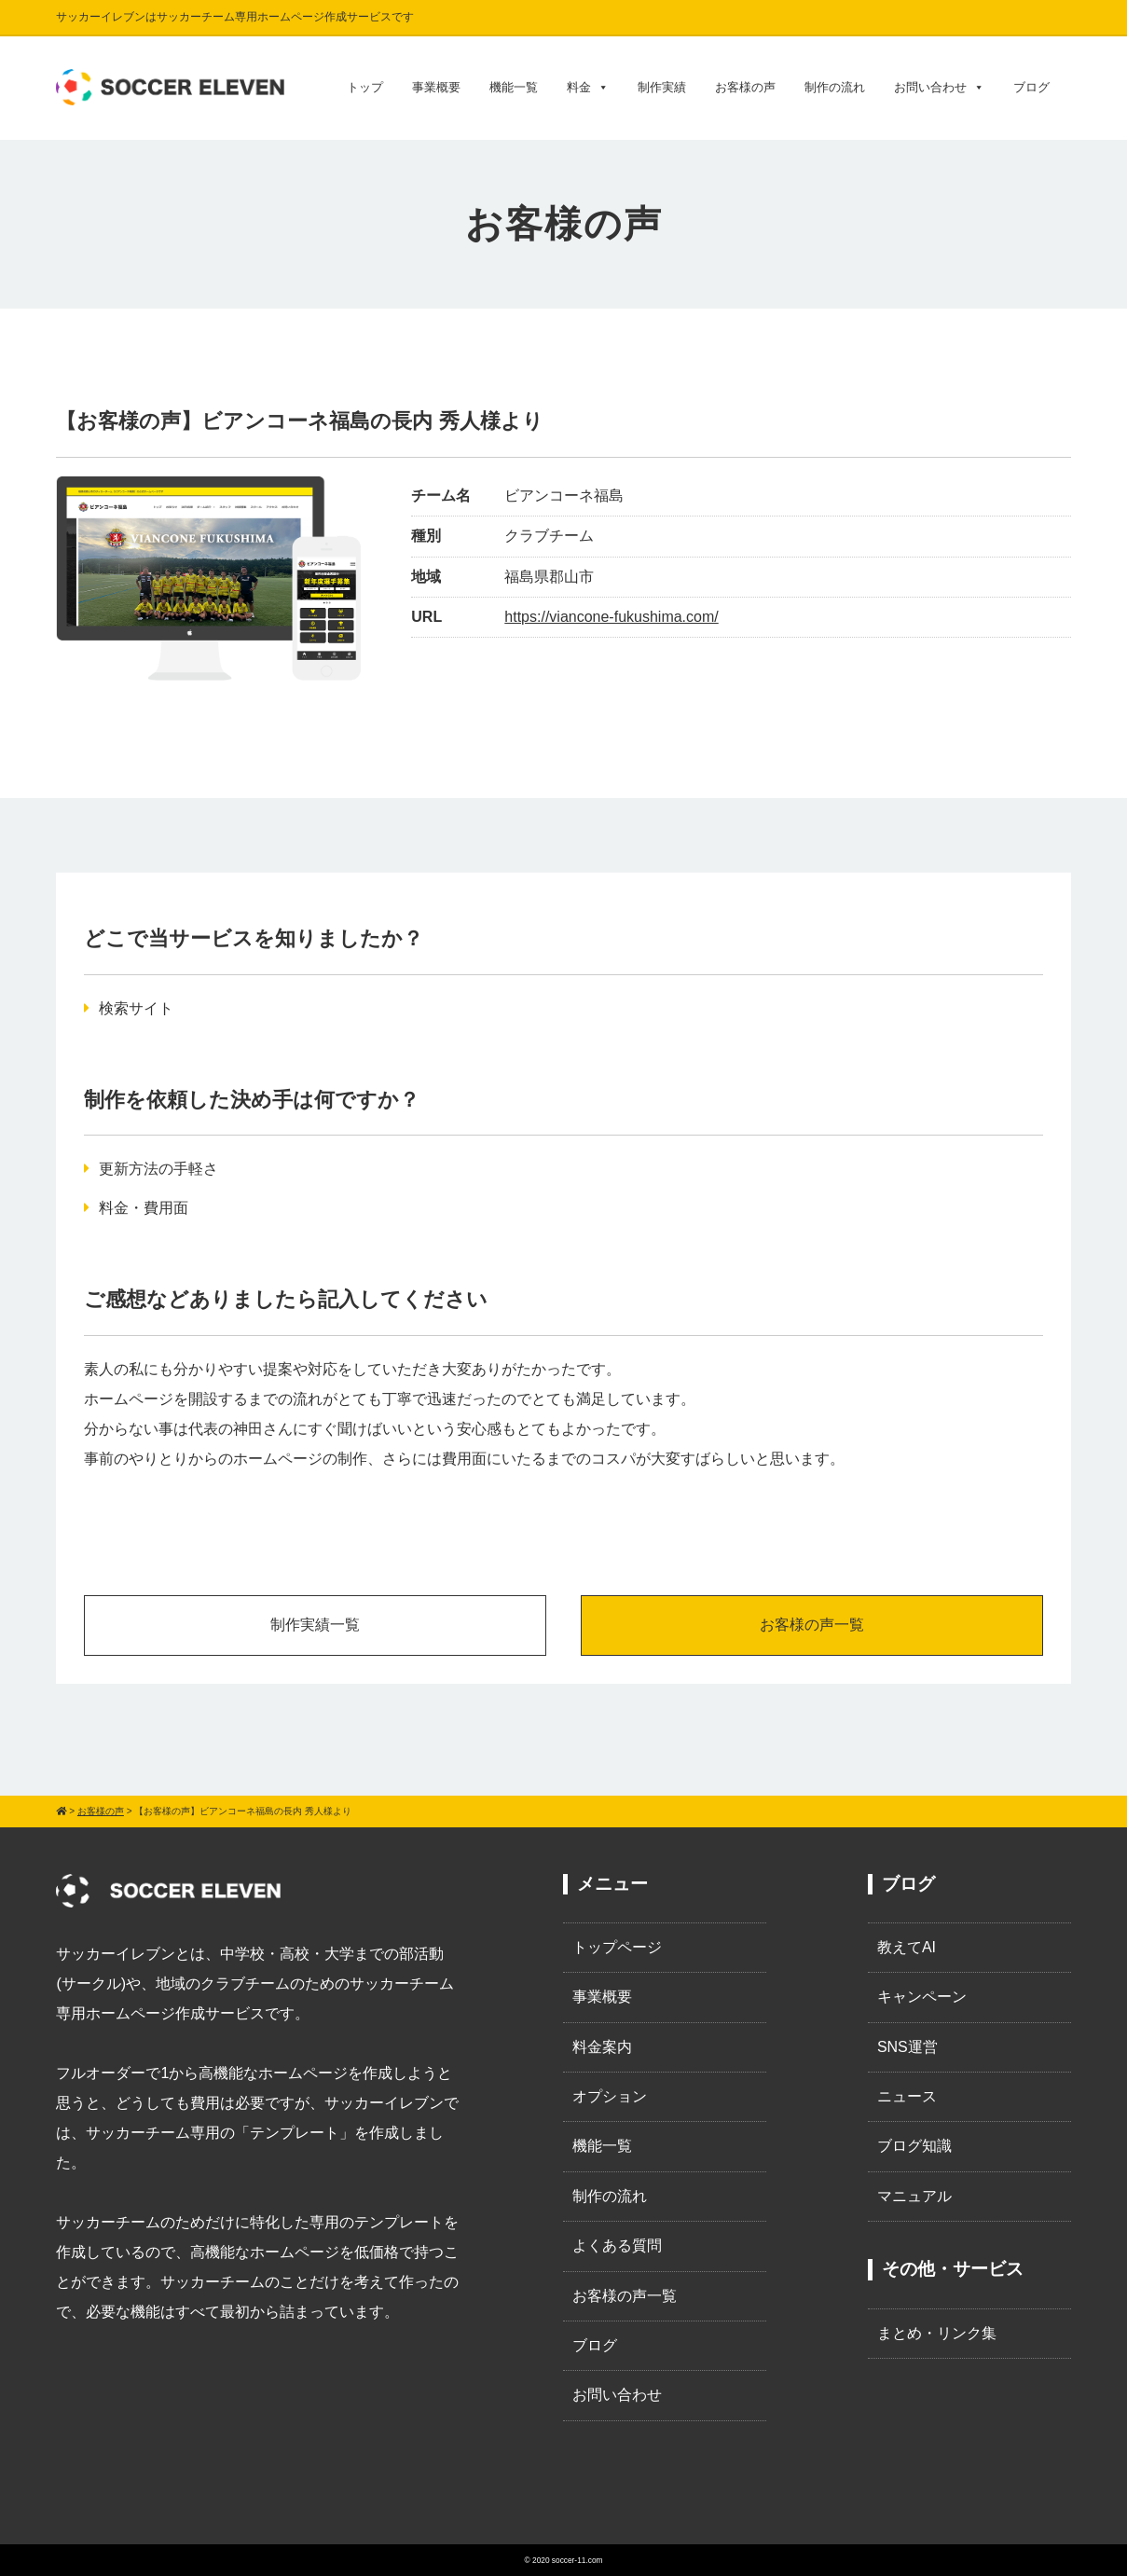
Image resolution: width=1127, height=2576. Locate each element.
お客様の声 (745, 87)
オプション (609, 2096)
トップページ (617, 1947)
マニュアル (914, 2196)
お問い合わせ (939, 87)
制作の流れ (834, 87)
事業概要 (436, 87)
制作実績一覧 (315, 1624)
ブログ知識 (914, 2146)
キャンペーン (922, 1996)
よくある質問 (617, 2245)
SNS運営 (907, 2047)
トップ (365, 87)
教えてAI (906, 1947)
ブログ (1031, 87)
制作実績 (662, 87)
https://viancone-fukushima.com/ (611, 617)
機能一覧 (513, 87)
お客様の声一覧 (812, 1624)
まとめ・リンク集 (936, 2333)
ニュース (907, 2096)
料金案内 (602, 2047)
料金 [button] (588, 87)
